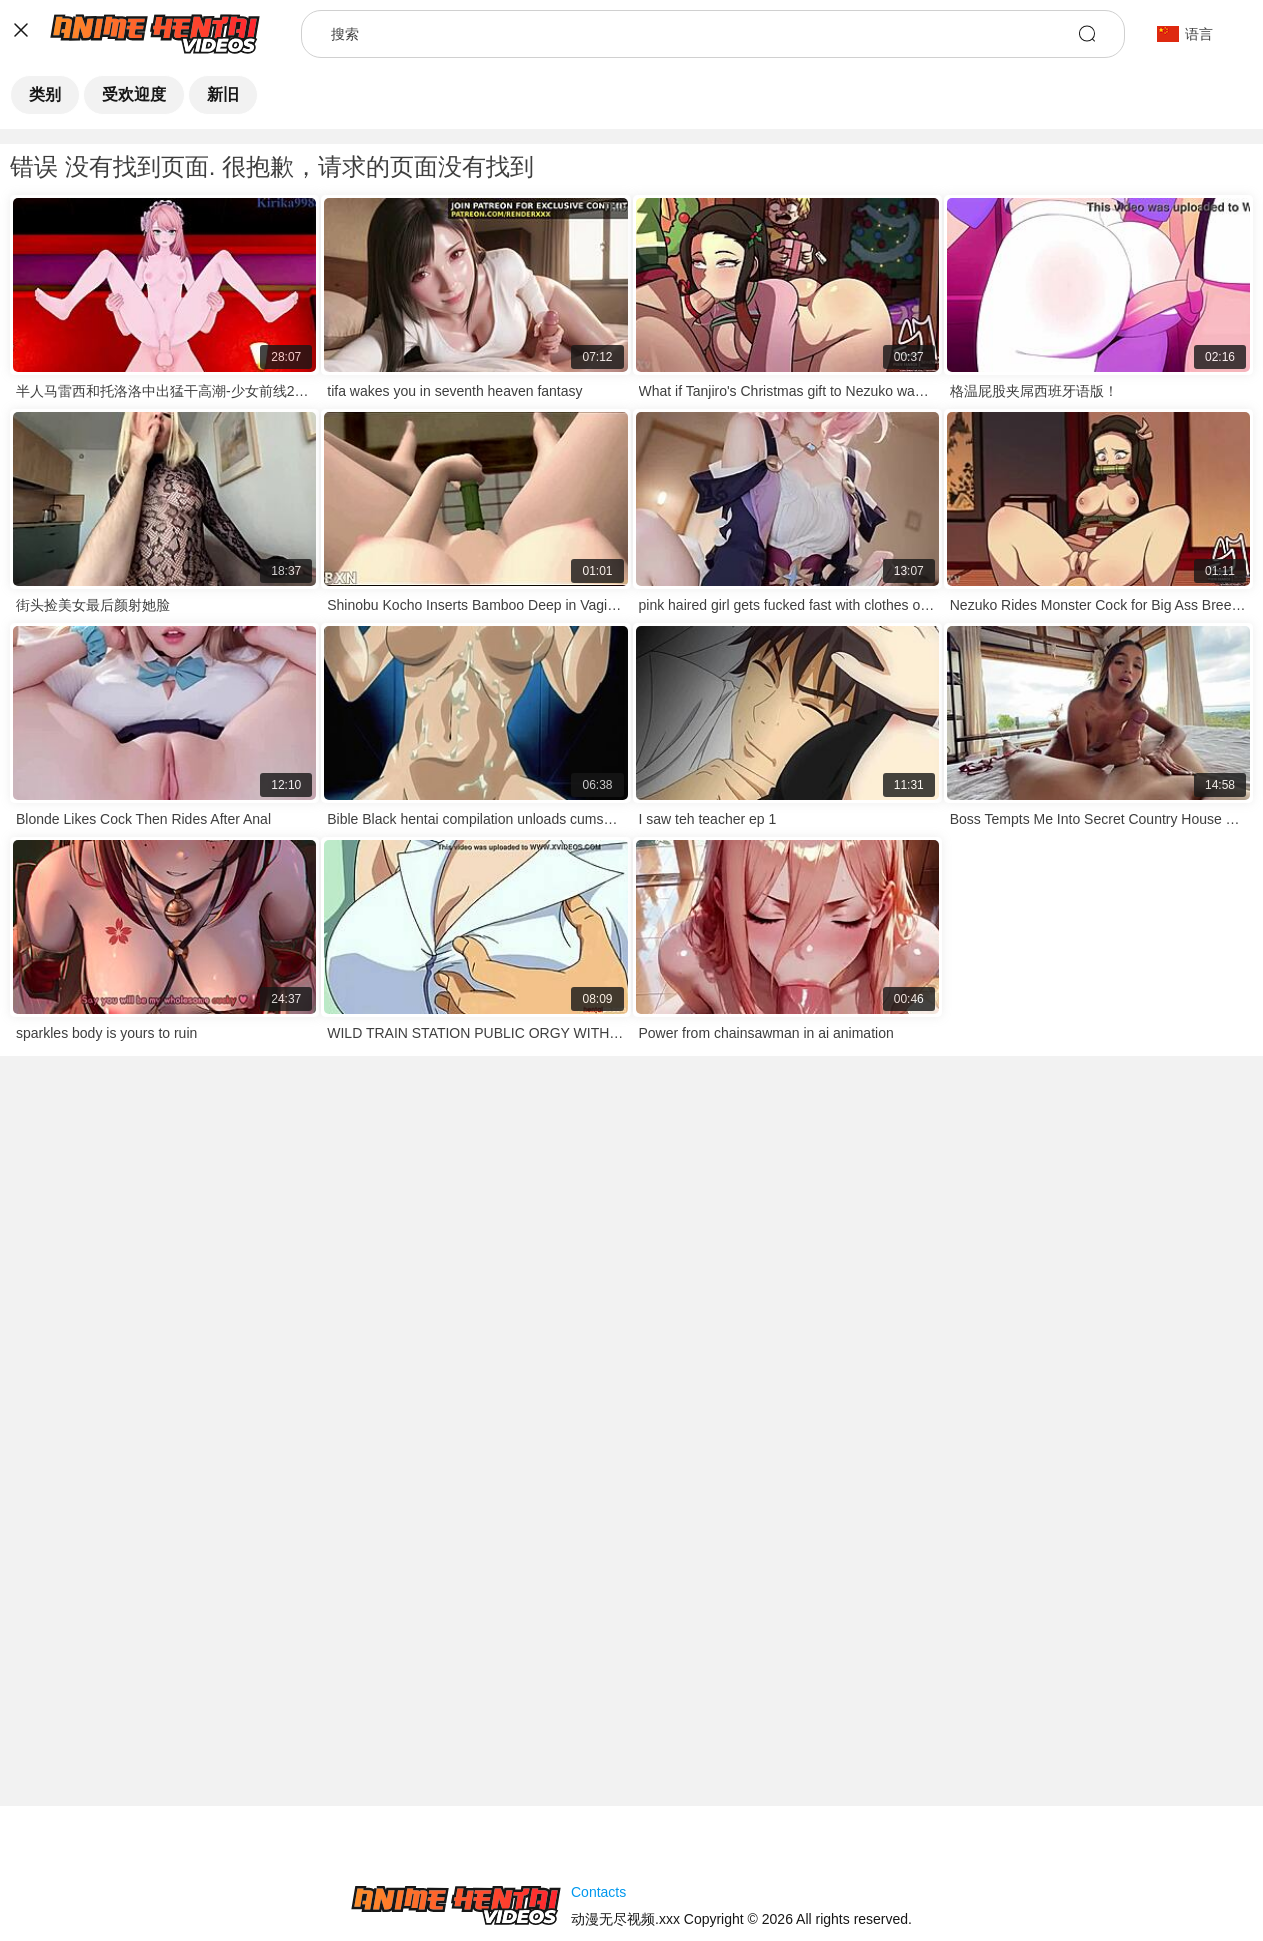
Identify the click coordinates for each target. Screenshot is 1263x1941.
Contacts (598, 1892)
